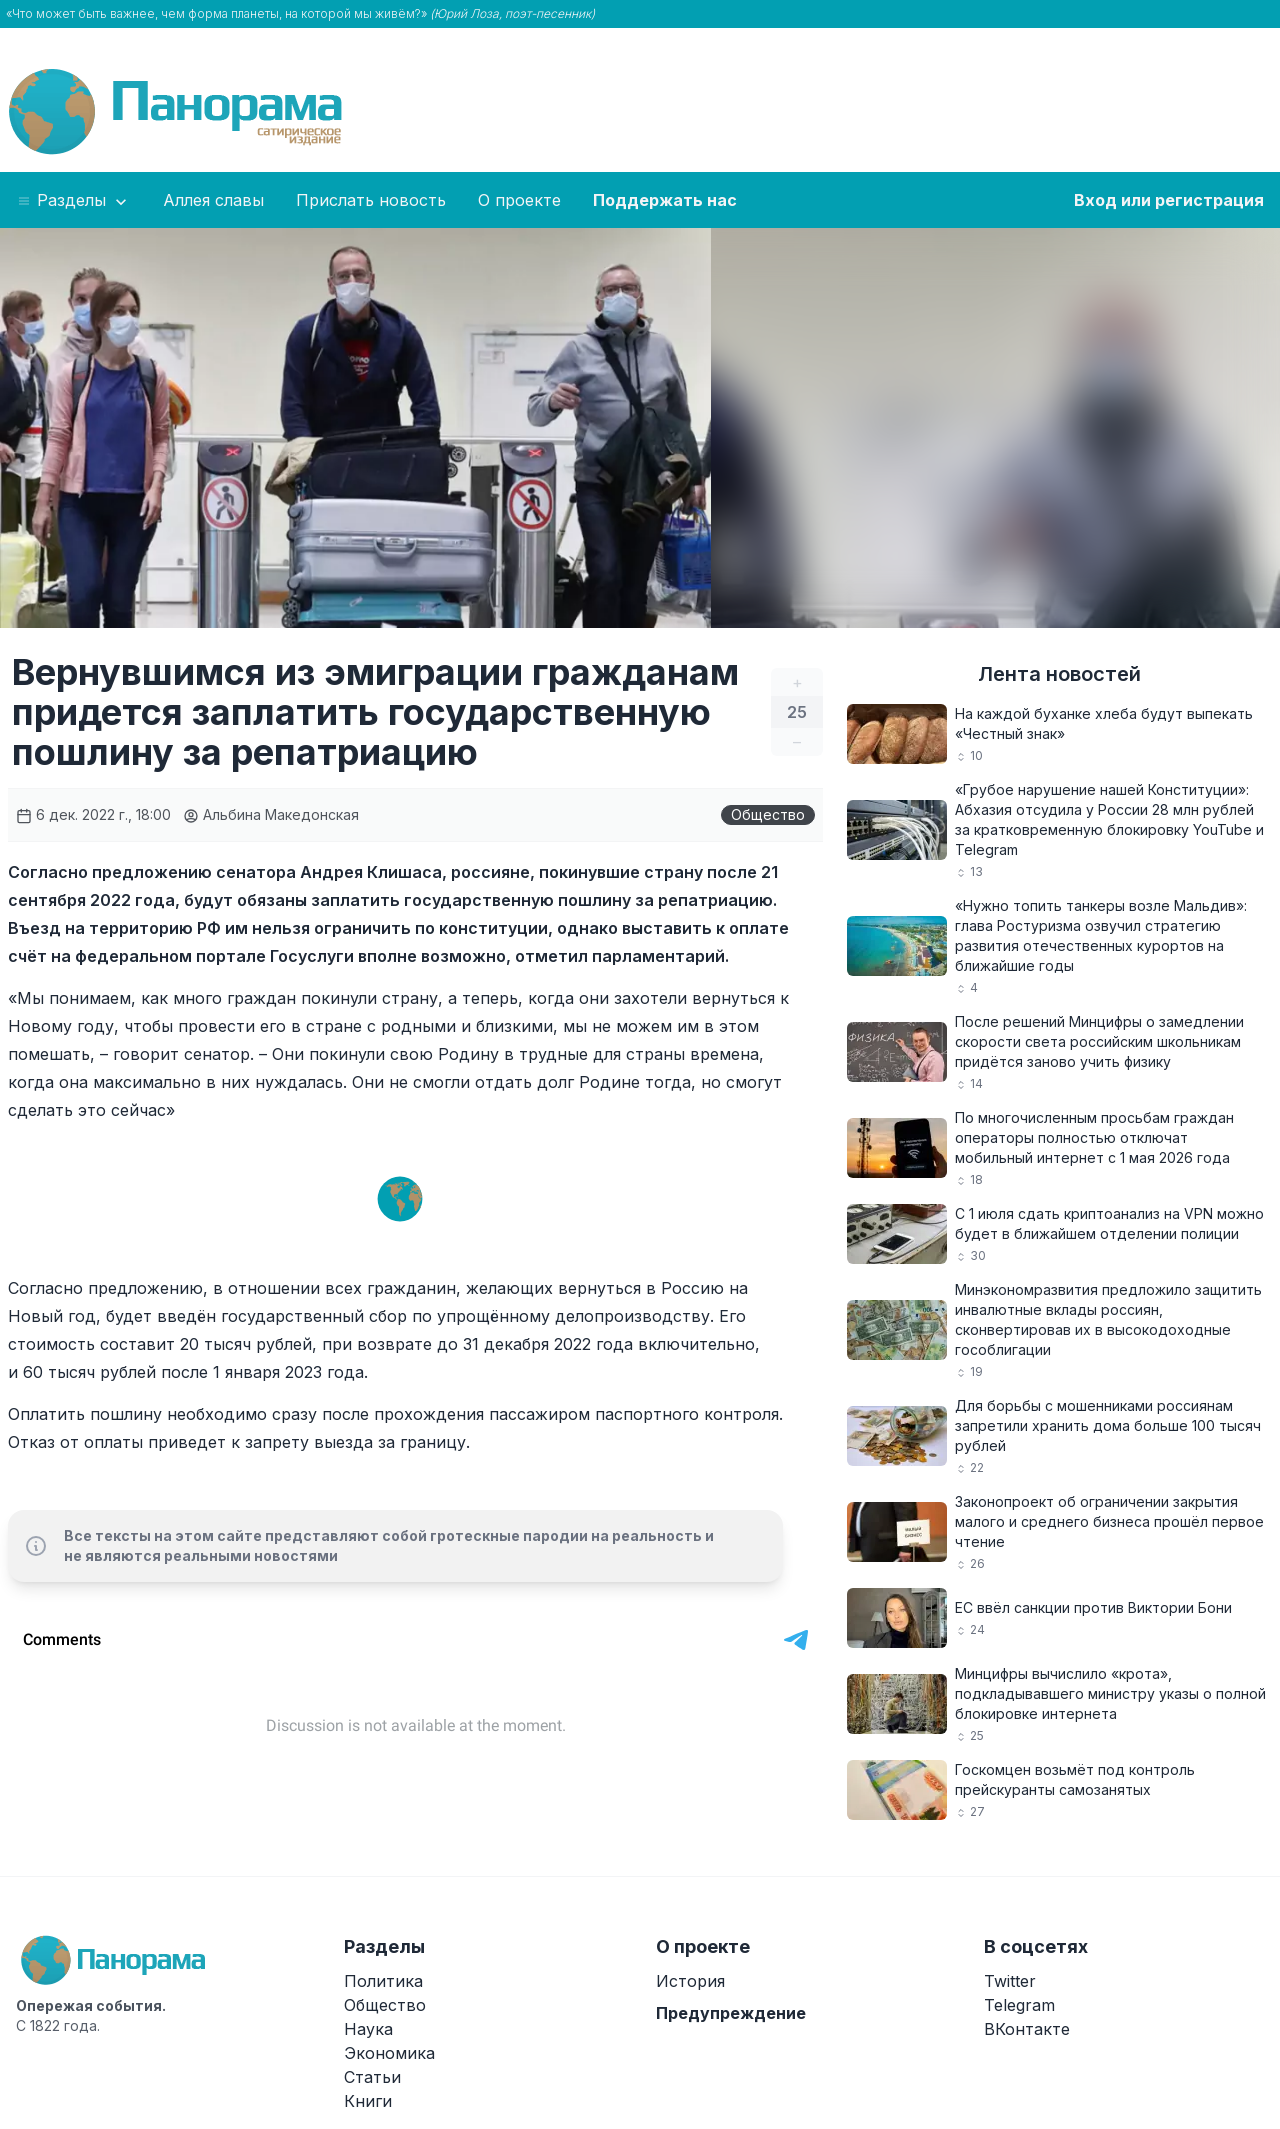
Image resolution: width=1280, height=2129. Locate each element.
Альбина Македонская (271, 814)
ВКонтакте (1027, 2029)
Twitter (1010, 1981)
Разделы (73, 201)
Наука (368, 2029)
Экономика (389, 2053)
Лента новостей (1059, 674)
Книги (368, 2101)
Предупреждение (731, 2013)
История (690, 1981)
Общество (768, 814)
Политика (383, 1981)
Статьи (372, 2077)
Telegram (1019, 2005)
